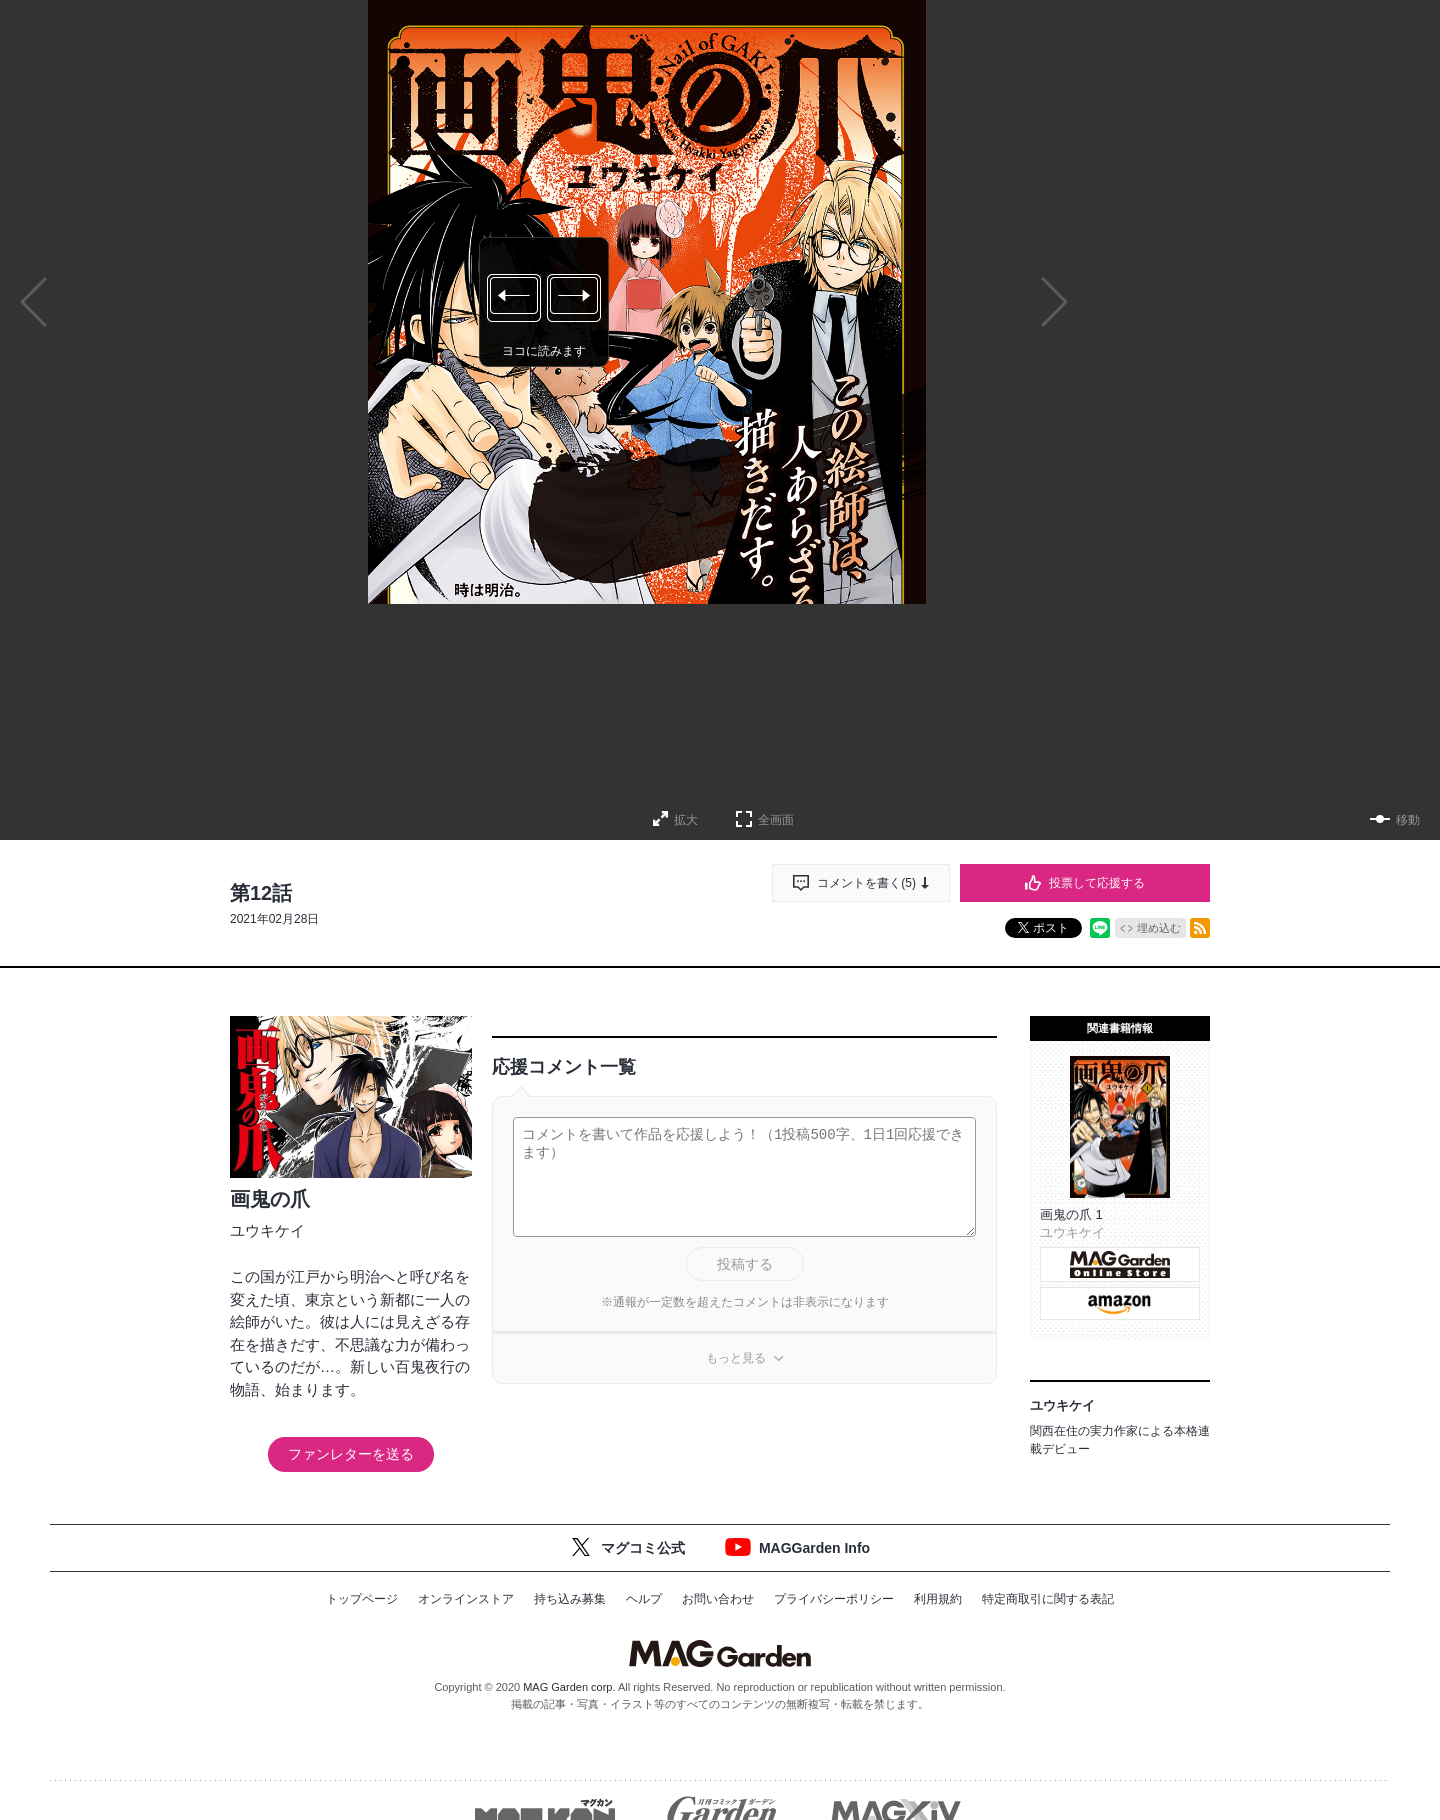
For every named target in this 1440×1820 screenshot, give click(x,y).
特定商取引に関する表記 (1048, 1599)
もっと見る (736, 1358)
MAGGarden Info (814, 1548)
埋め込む (1159, 928)
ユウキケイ (267, 1230)
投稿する (745, 1264)
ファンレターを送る (351, 1454)
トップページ (362, 1599)
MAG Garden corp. (569, 1687)
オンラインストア (466, 1599)
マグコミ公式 (643, 1548)
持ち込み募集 (570, 1599)
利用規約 (938, 1599)
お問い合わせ (718, 1599)
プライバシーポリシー (834, 1599)
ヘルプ (644, 1599)
